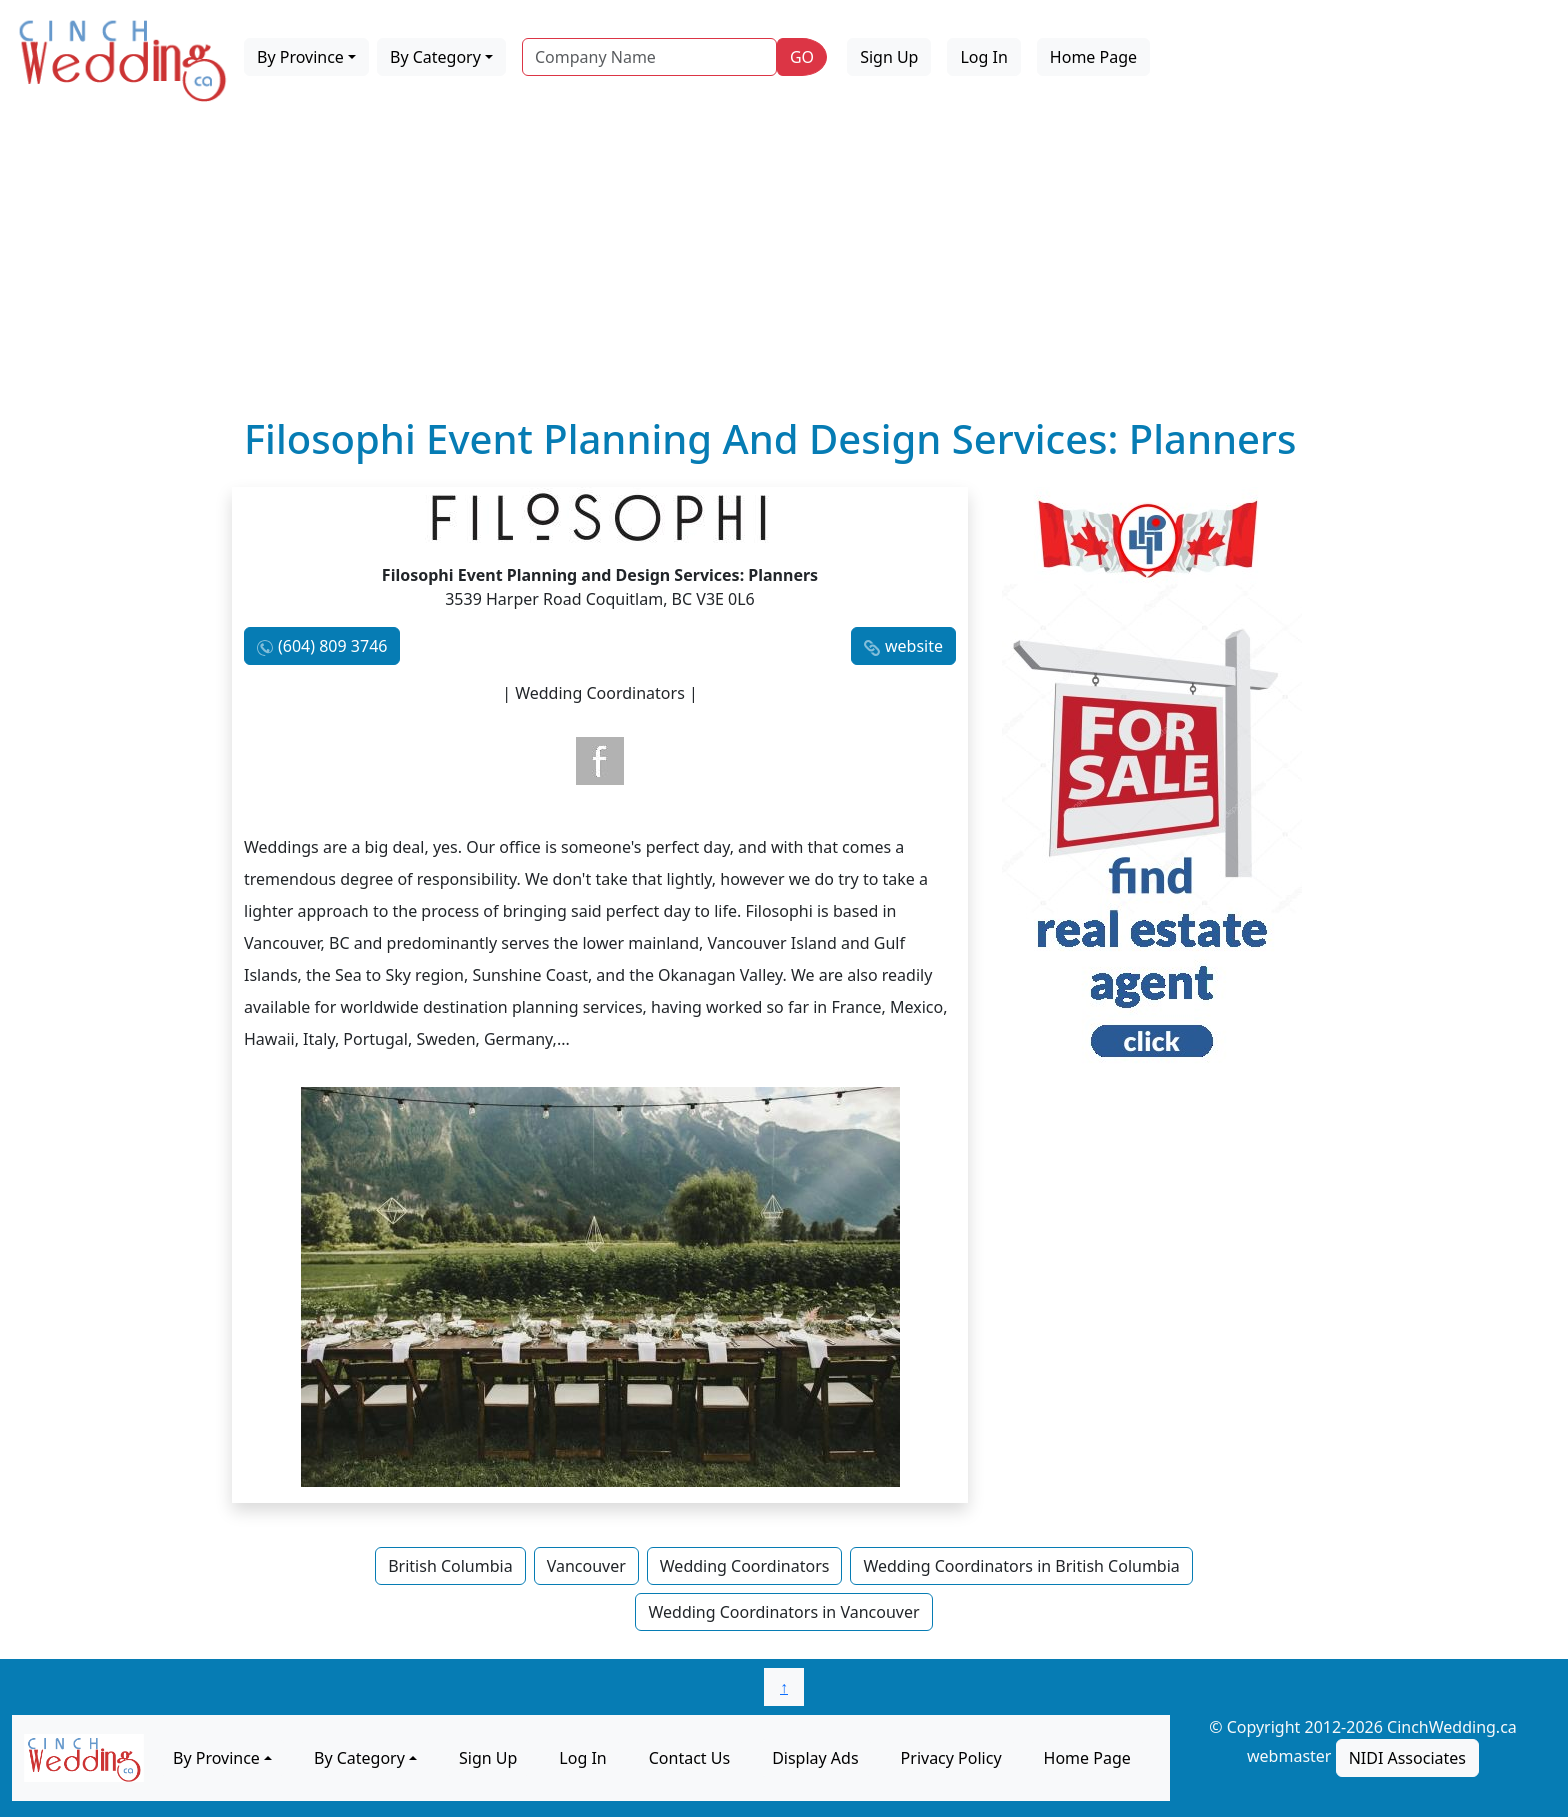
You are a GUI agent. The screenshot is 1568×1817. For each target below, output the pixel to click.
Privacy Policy (951, 1758)
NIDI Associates (1407, 1758)
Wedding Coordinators (745, 1566)
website (914, 646)
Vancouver (586, 1566)
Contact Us (689, 1758)
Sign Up (889, 57)
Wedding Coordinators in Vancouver (783, 1612)
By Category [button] (435, 57)
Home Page (1093, 57)
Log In (983, 57)
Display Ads (815, 1758)
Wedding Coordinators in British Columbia (1021, 1566)
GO (802, 57)
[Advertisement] (784, 265)
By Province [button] (300, 57)
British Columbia (450, 1566)
